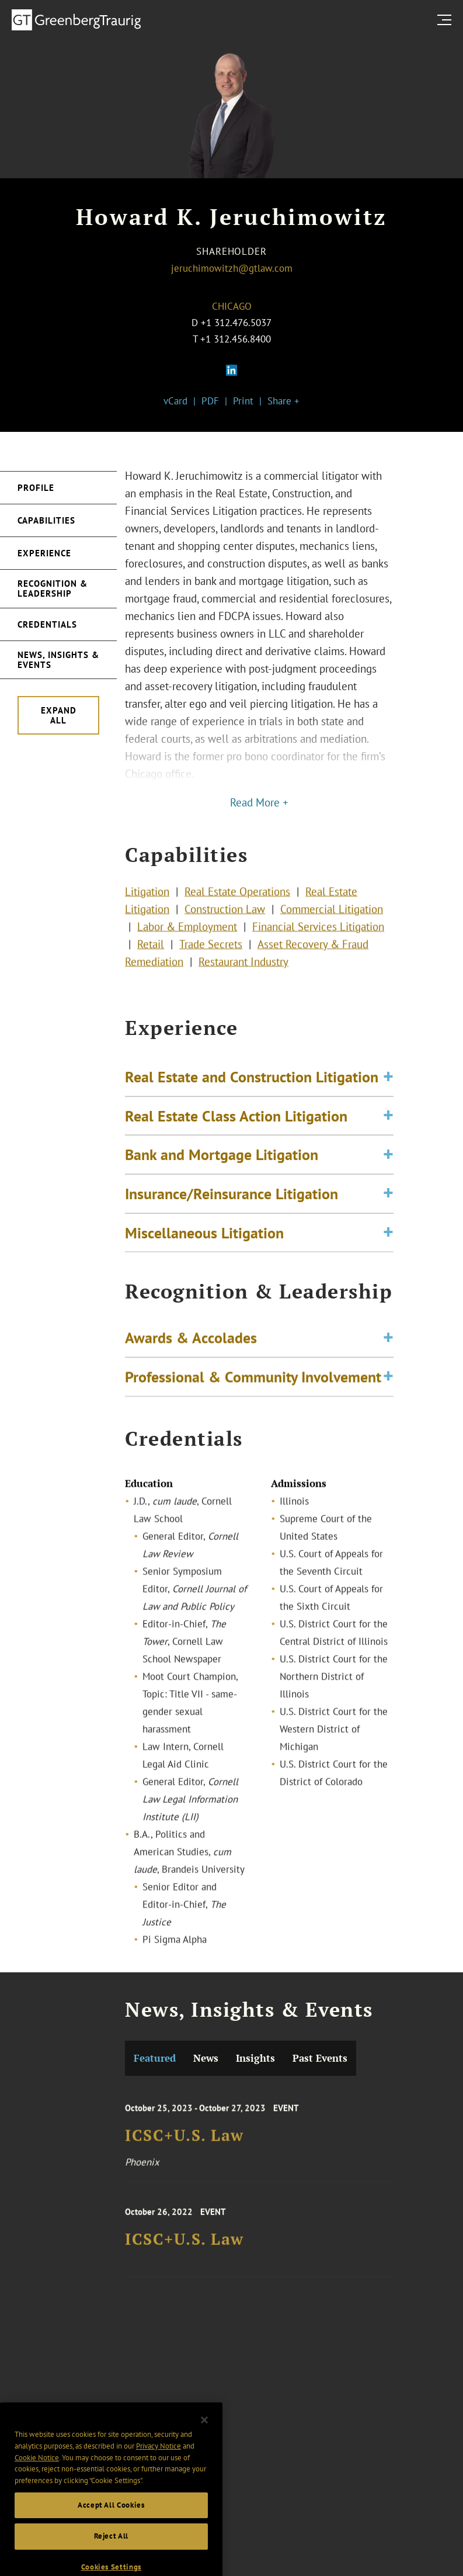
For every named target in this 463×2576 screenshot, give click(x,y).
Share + (283, 400)
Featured (155, 2058)
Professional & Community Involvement (253, 1390)
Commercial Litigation (331, 926)
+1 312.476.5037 (236, 322)
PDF (210, 400)
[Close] (204, 2467)
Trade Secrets (210, 961)
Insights (255, 2058)
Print (243, 400)
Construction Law (224, 926)
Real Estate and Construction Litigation (251, 1109)
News (205, 2058)
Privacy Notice (158, 2493)
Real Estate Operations (237, 909)
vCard (175, 400)
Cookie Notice (37, 2505)
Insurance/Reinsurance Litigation (231, 1226)
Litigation (147, 909)
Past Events (320, 2058)
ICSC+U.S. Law (184, 2153)
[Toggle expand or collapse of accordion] (388, 1109)
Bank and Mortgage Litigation (221, 1187)
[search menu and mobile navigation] (446, 19)
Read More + (259, 802)
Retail (150, 961)
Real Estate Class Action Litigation (236, 1148)
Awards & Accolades (191, 1350)
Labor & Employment (187, 944)
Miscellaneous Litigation (204, 1265)
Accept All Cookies (111, 2552)
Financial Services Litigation (318, 944)
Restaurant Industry (243, 979)
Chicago (232, 306)
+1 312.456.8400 (235, 339)
